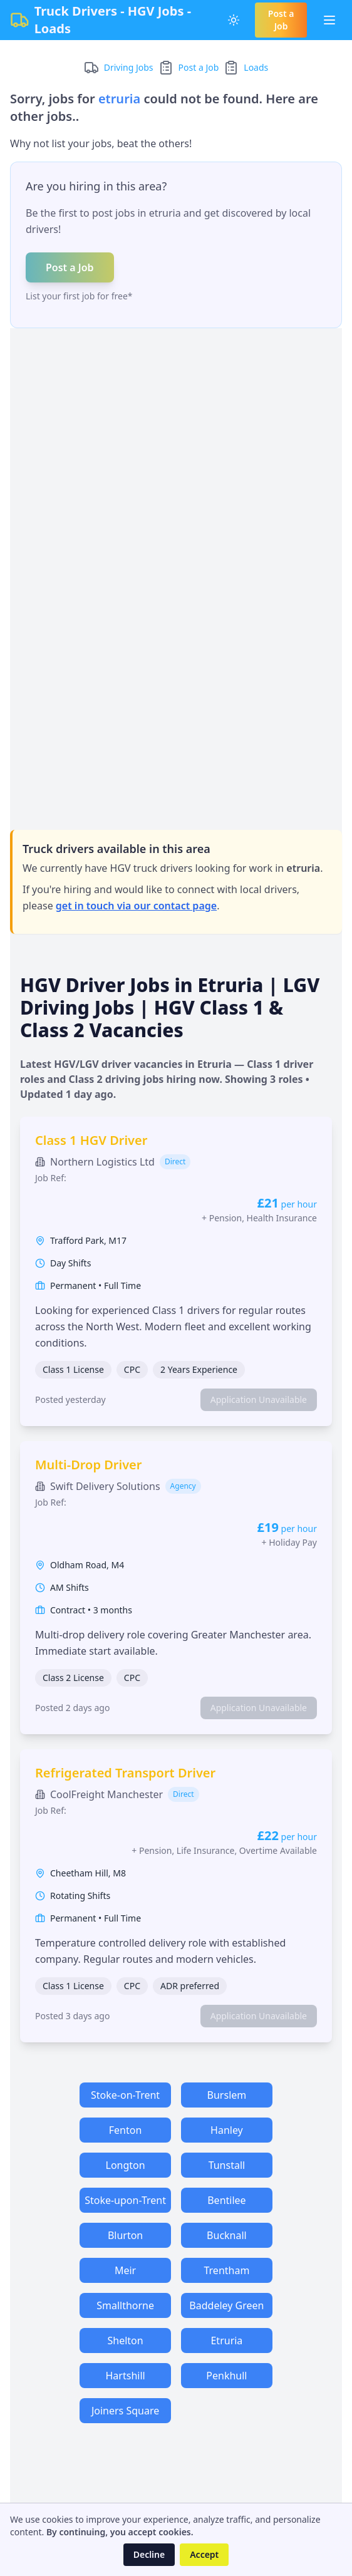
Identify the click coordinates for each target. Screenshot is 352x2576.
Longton (125, 2165)
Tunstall (227, 2165)
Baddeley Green (226, 2305)
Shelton (125, 2340)
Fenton (125, 2130)
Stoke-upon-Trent (125, 2200)
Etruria (226, 2340)
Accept (204, 2554)
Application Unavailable (258, 1399)
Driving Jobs (128, 67)
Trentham (226, 2270)
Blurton (125, 2235)
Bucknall (227, 2235)
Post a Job (281, 20)
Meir (125, 2270)
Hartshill (125, 2375)
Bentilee (226, 2200)
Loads (256, 67)
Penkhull (226, 2375)
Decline (149, 2554)
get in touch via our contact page (136, 906)
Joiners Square (125, 2411)
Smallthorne (125, 2305)
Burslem (227, 2095)
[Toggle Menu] (329, 20)
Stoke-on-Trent (125, 2095)
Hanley (226, 2130)
